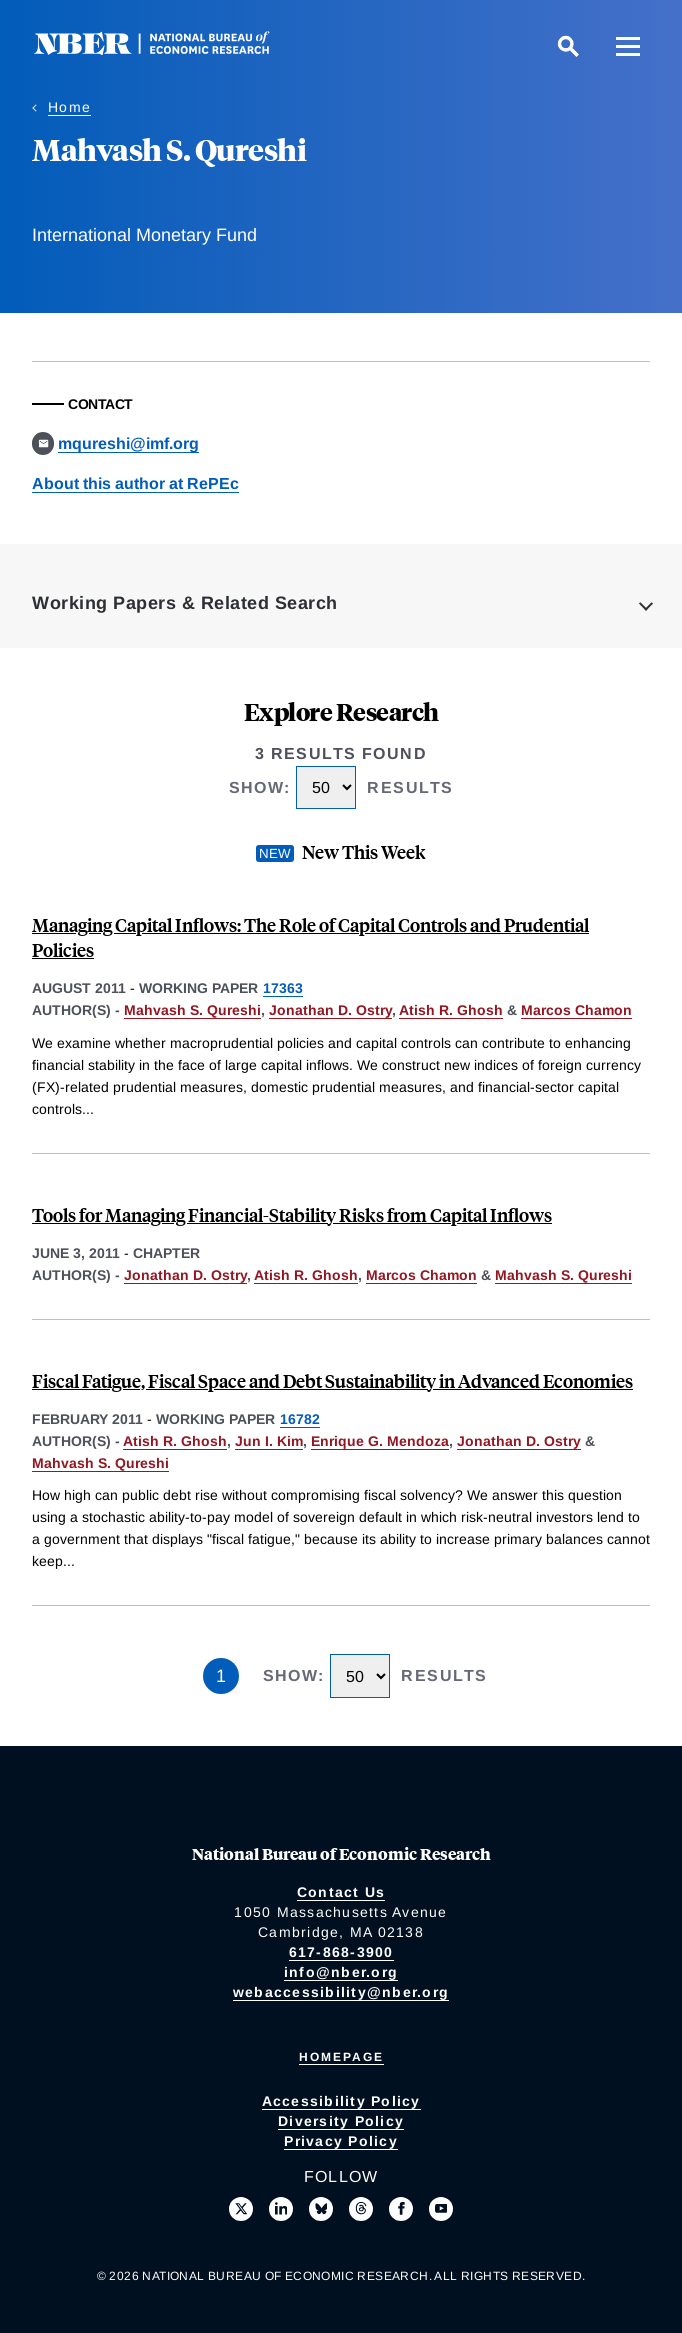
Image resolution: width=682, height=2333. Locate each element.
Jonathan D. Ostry (330, 1010)
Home (69, 107)
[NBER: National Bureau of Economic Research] (168, 49)
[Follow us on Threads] (361, 2209)
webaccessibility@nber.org (341, 1992)
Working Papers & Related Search (185, 603)
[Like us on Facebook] (401, 2209)
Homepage (341, 2057)
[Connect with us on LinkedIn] (281, 2209)
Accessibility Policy (341, 2101)
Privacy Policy (341, 2141)
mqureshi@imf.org (128, 443)
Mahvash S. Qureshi (192, 1010)
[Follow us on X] (241, 2209)
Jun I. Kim (269, 1441)
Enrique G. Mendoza (380, 1441)
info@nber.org (341, 1972)
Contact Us (341, 1892)
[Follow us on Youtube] (441, 2209)
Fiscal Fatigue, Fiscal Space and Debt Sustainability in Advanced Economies (332, 1380)
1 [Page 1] (221, 1676)
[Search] (568, 46)
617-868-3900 (341, 1952)
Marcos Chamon (576, 1010)
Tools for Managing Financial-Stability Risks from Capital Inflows (292, 1214)
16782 (300, 1419)
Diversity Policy (341, 2121)
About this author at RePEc (135, 483)
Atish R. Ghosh (451, 1010)
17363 (283, 988)
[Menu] (628, 46)
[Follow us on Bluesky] (321, 2209)
